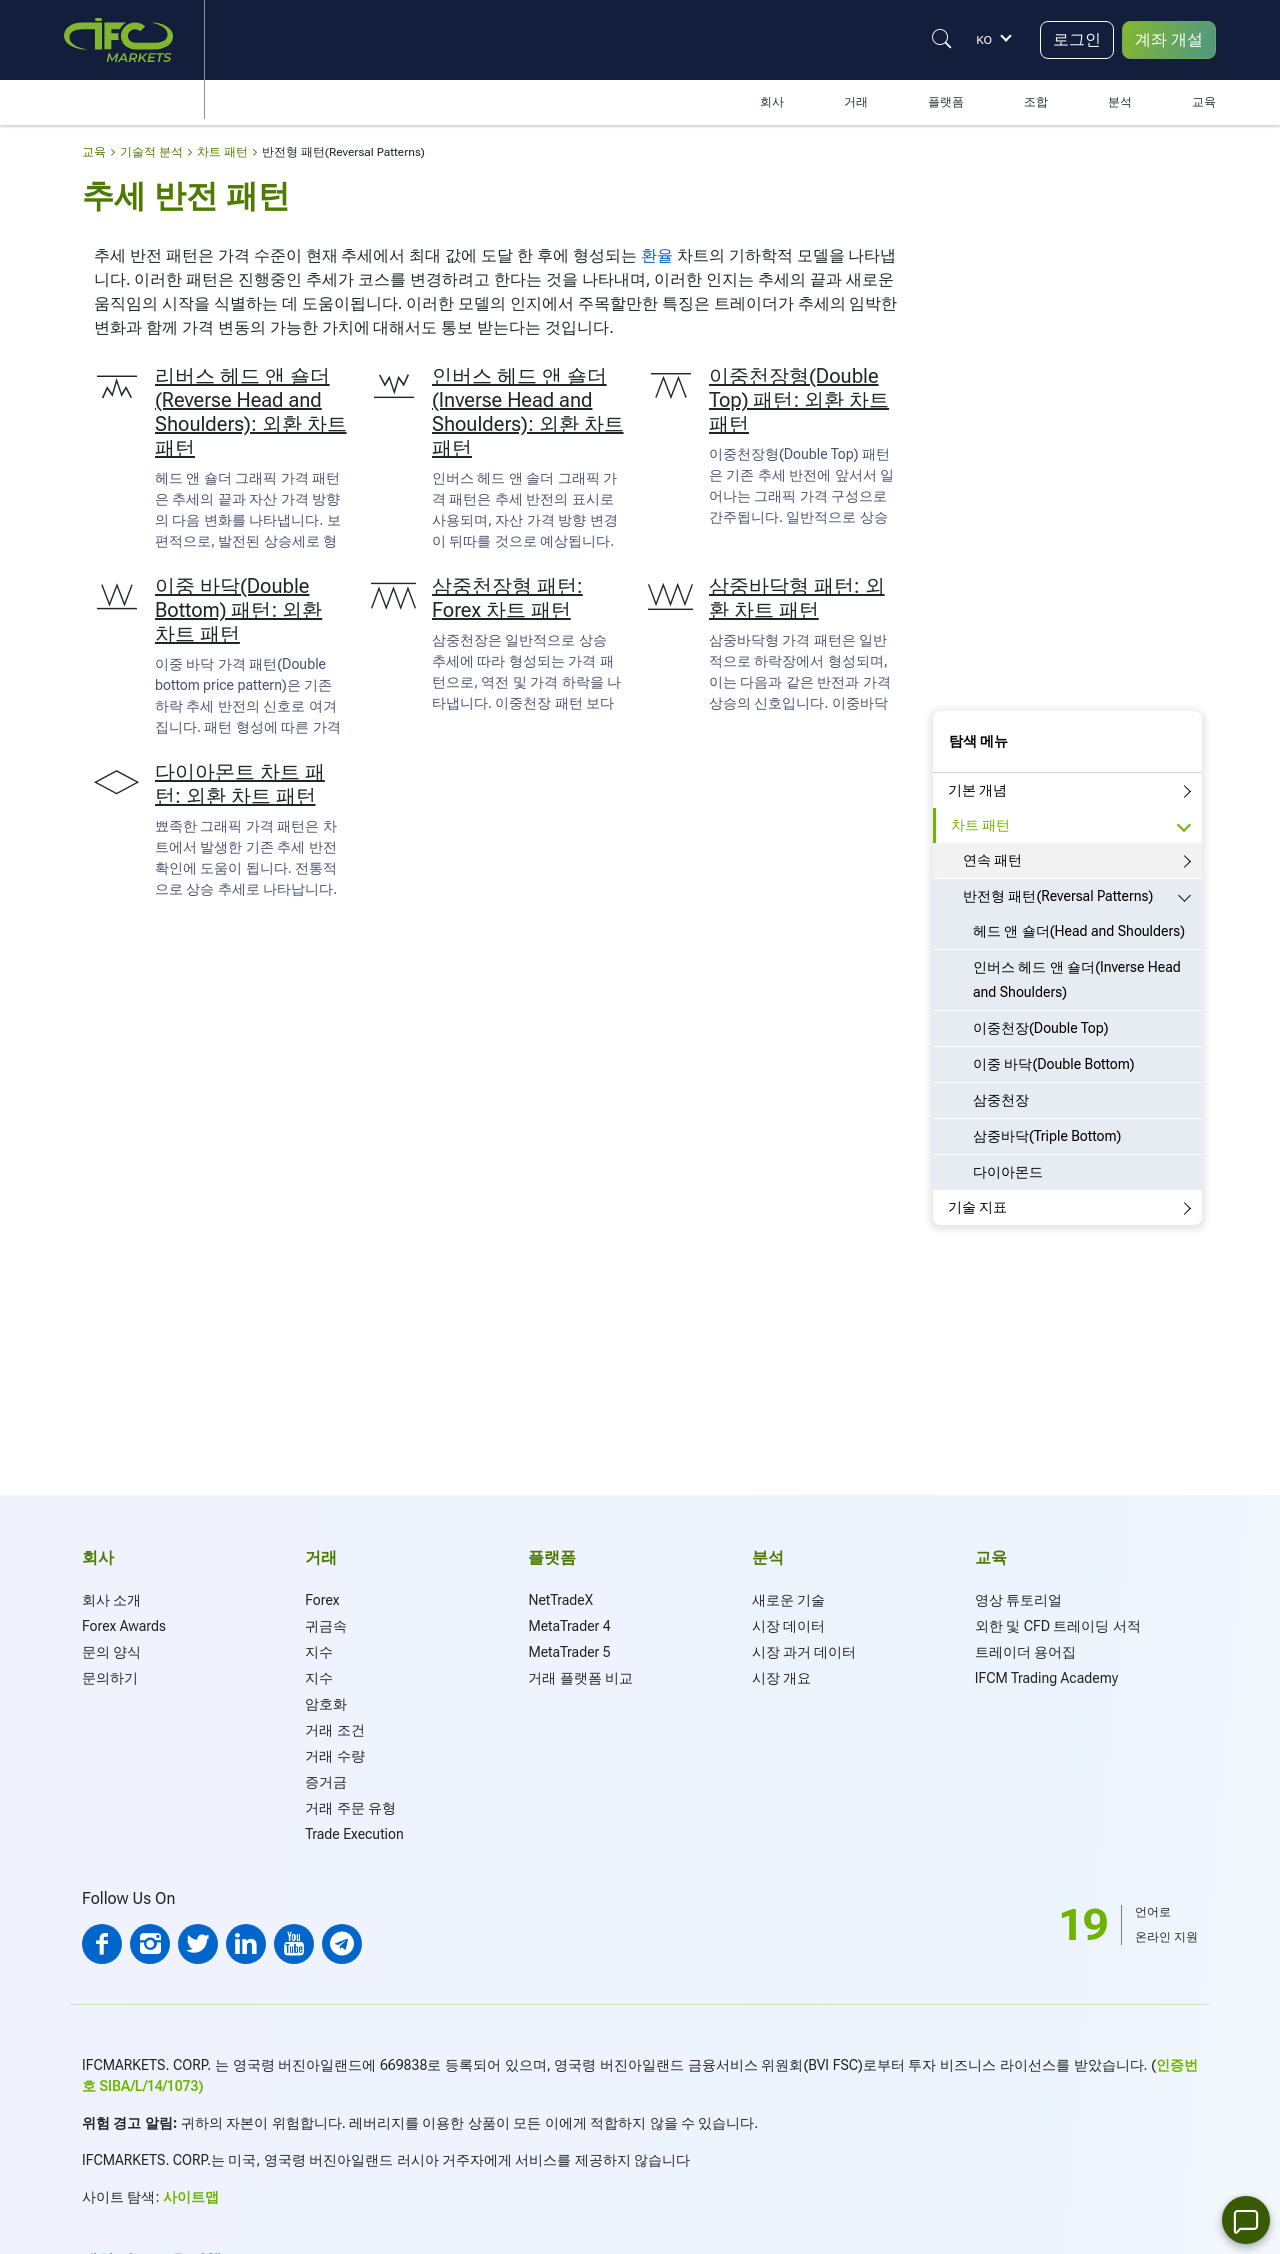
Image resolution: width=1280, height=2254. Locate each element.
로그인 (1077, 39)
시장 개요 (781, 1678)
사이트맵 (191, 2197)
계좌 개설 (1169, 39)
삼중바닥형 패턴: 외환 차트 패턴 (797, 598)
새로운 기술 (788, 1600)
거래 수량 (334, 1756)
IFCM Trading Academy (1046, 1678)
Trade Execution (354, 1834)
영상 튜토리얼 (1018, 1600)
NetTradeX (560, 1600)
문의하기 (110, 1678)
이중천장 (523, 703)
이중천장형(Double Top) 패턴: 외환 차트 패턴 (799, 400)
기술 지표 (977, 1207)
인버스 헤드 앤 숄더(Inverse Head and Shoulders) (1077, 979)
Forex (322, 1600)
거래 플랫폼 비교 (580, 1678)
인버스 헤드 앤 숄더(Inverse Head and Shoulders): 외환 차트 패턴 (528, 412)
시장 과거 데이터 (804, 1652)
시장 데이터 (788, 1626)
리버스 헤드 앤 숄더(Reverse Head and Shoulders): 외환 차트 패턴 (251, 412)
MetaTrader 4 (569, 1626)
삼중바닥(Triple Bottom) (1047, 1136)
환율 (657, 255)
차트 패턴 (980, 825)
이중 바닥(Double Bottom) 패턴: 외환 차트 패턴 (238, 610)
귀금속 (326, 1626)
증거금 (326, 1782)
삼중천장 (1001, 1100)
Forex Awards (124, 1626)
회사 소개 (111, 1600)
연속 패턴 (992, 860)
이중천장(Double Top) (1041, 1028)
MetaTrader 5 (569, 1652)
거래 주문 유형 (350, 1808)
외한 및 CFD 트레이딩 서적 (1058, 1626)
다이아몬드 (1008, 1172)
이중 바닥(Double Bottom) (1054, 1064)
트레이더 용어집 (1025, 1652)
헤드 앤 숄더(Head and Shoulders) (1079, 931)
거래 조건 (334, 1730)
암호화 (326, 1704)
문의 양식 (111, 1652)
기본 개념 (977, 790)
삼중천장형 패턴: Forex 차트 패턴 (507, 598)
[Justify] (942, 39)
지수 (319, 1652)
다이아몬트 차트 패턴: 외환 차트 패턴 (240, 784)
